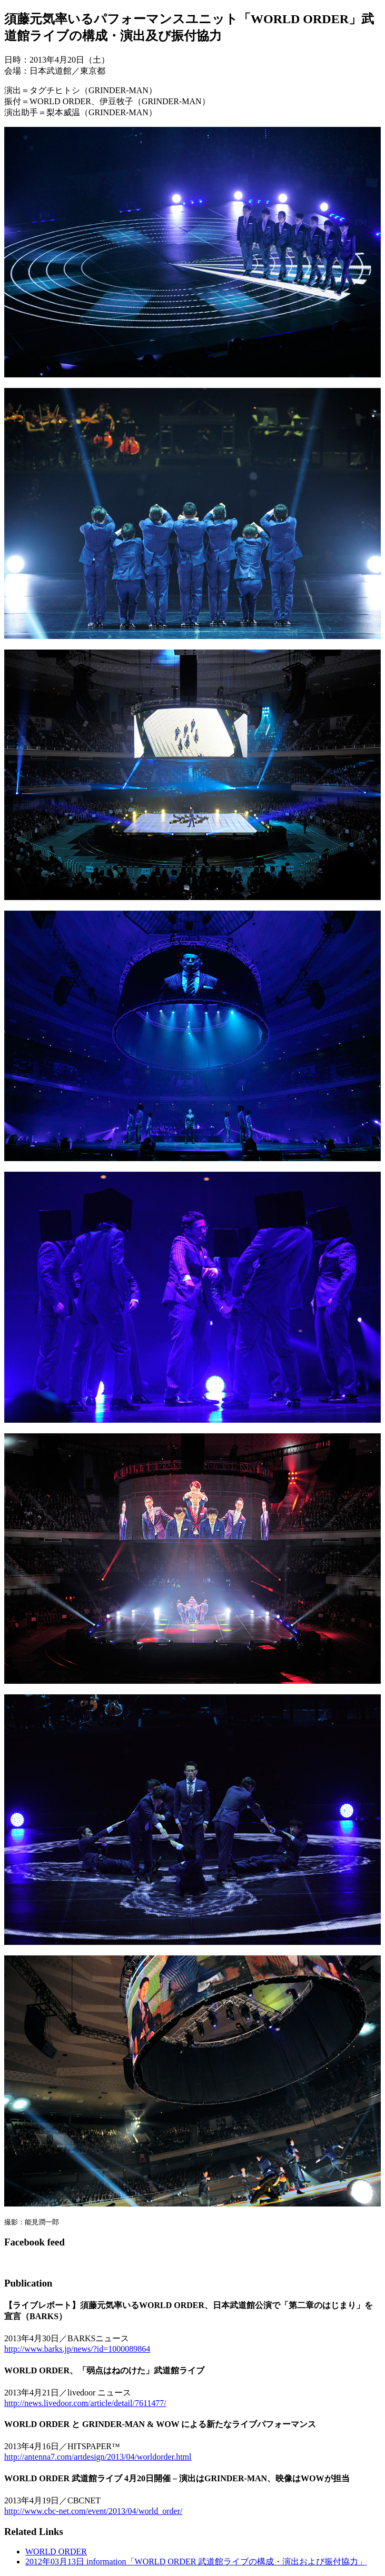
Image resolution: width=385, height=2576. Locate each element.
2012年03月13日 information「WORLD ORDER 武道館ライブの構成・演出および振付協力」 (196, 2561)
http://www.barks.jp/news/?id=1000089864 (77, 2348)
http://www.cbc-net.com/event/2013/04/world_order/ (93, 2511)
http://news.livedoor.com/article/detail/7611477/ (85, 2403)
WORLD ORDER (56, 2551)
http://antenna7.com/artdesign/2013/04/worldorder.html (98, 2456)
